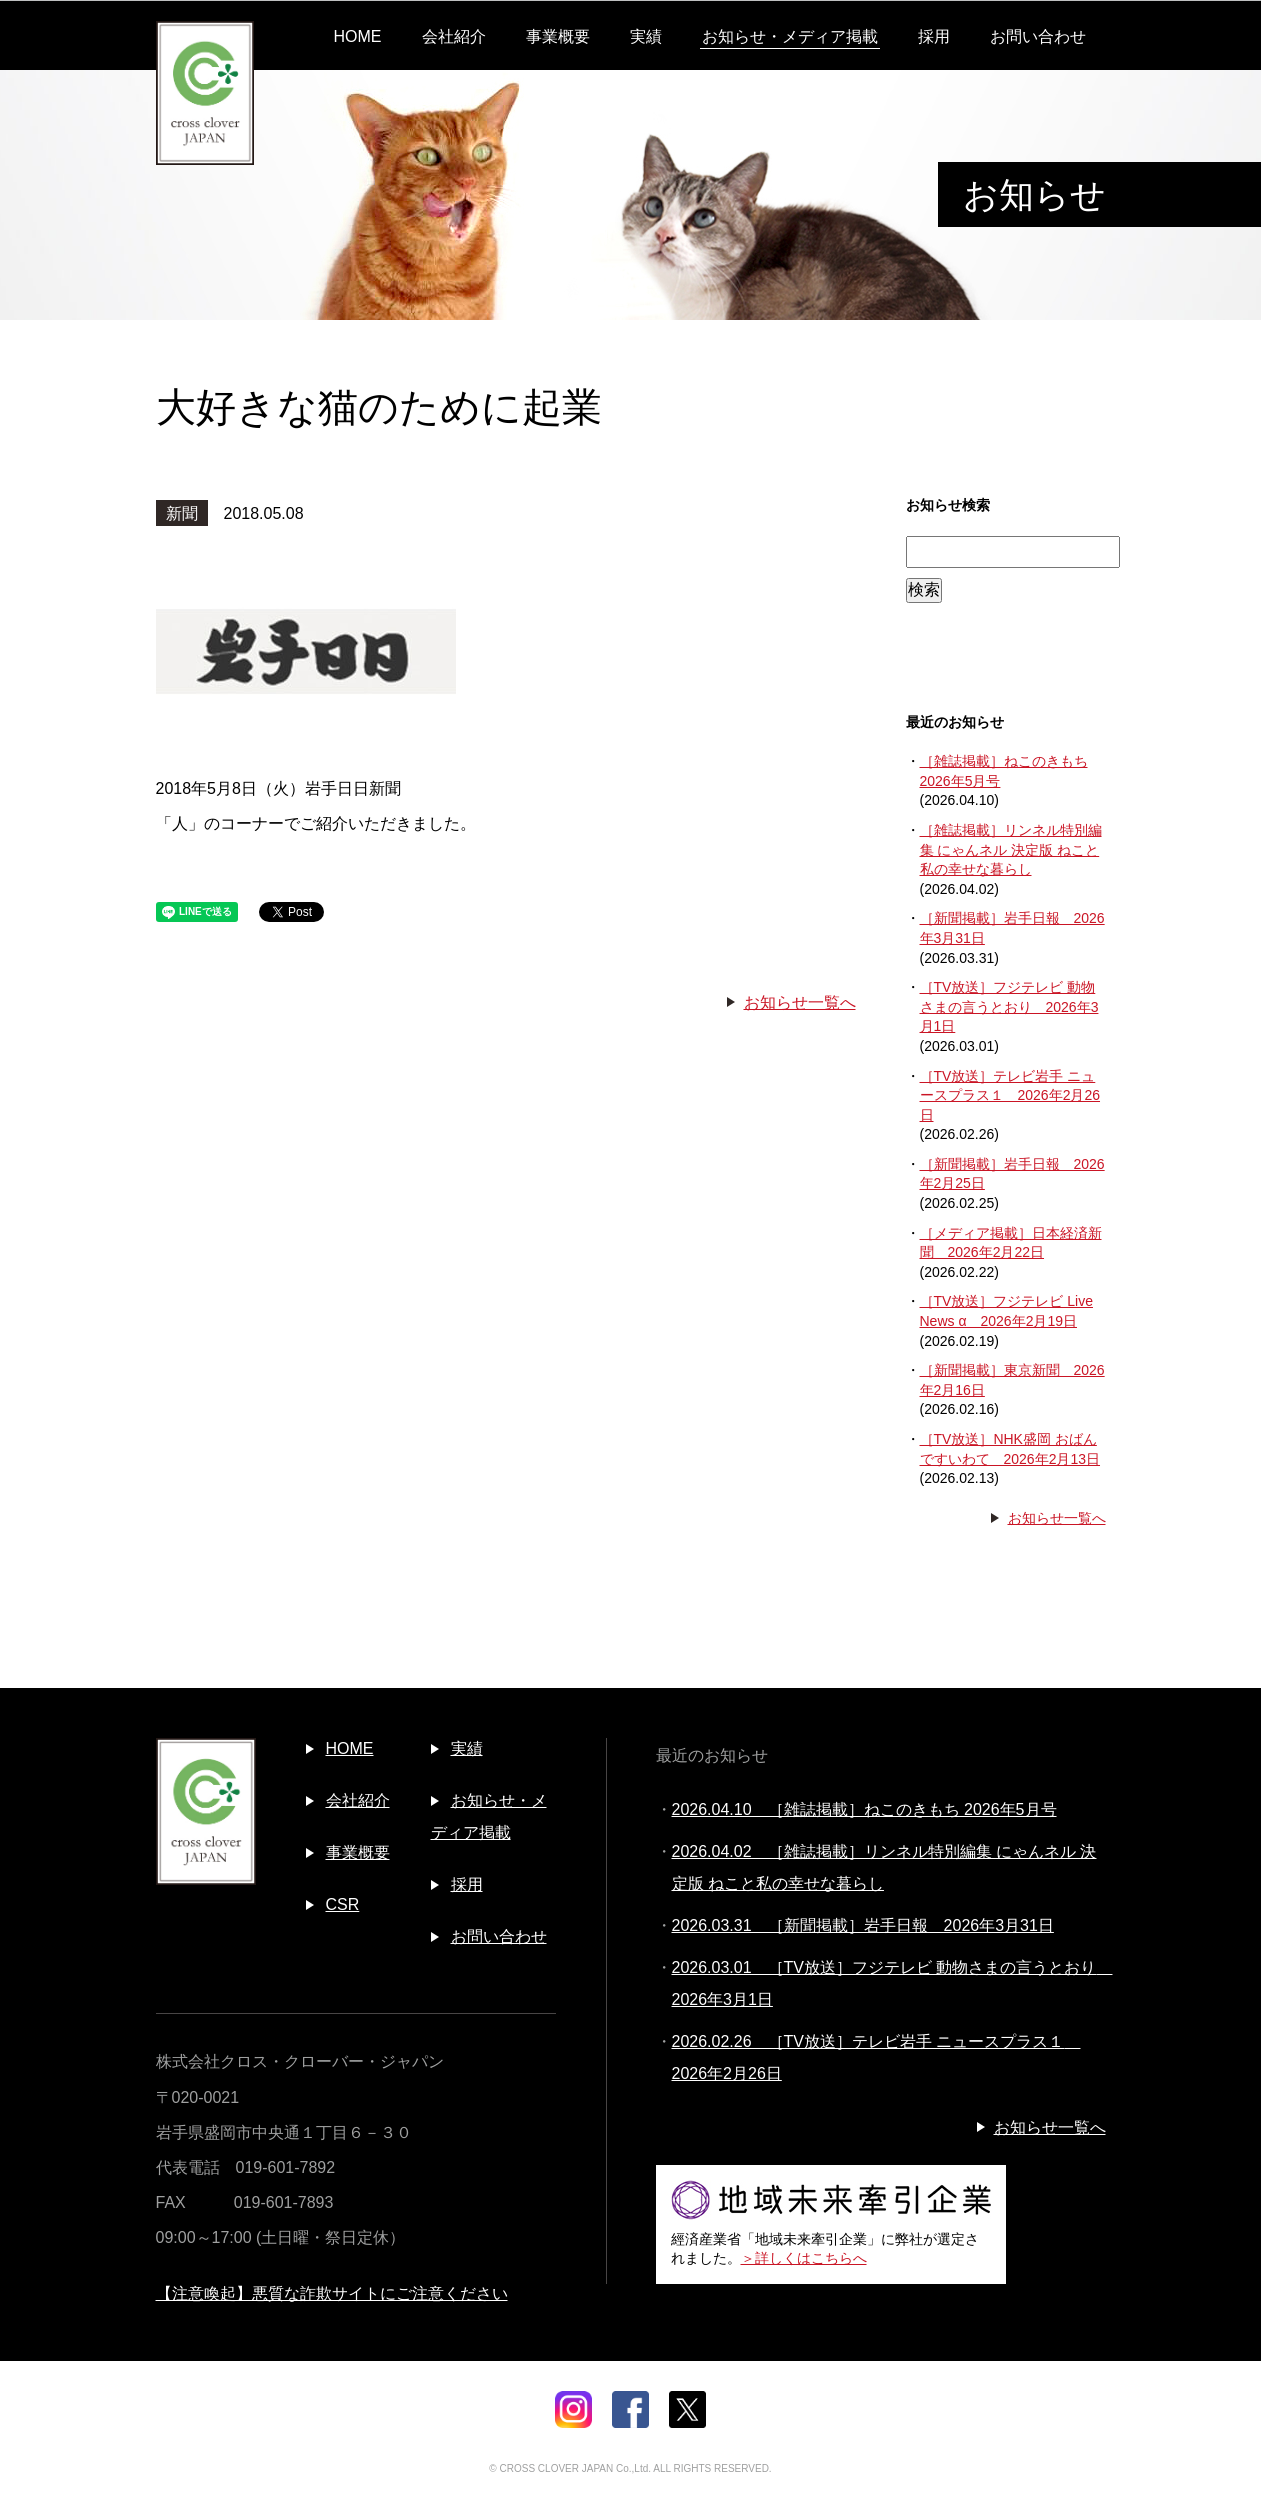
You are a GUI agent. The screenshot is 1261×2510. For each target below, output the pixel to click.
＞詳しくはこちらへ (804, 2258)
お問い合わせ (1038, 36)
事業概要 (558, 36)
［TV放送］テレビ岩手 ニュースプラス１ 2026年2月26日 (1010, 1095)
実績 (646, 36)
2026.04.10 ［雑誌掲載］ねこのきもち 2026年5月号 (864, 1809)
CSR (343, 1904)
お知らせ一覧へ (800, 1002)
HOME (358, 36)
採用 (934, 36)
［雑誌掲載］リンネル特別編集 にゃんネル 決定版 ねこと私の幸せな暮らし (1011, 849)
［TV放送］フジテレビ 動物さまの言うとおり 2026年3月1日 (1009, 1006)
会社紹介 (454, 36)
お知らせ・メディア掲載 (790, 36)
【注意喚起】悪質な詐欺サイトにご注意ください (332, 2293)
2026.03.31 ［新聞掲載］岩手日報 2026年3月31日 (863, 1925)
